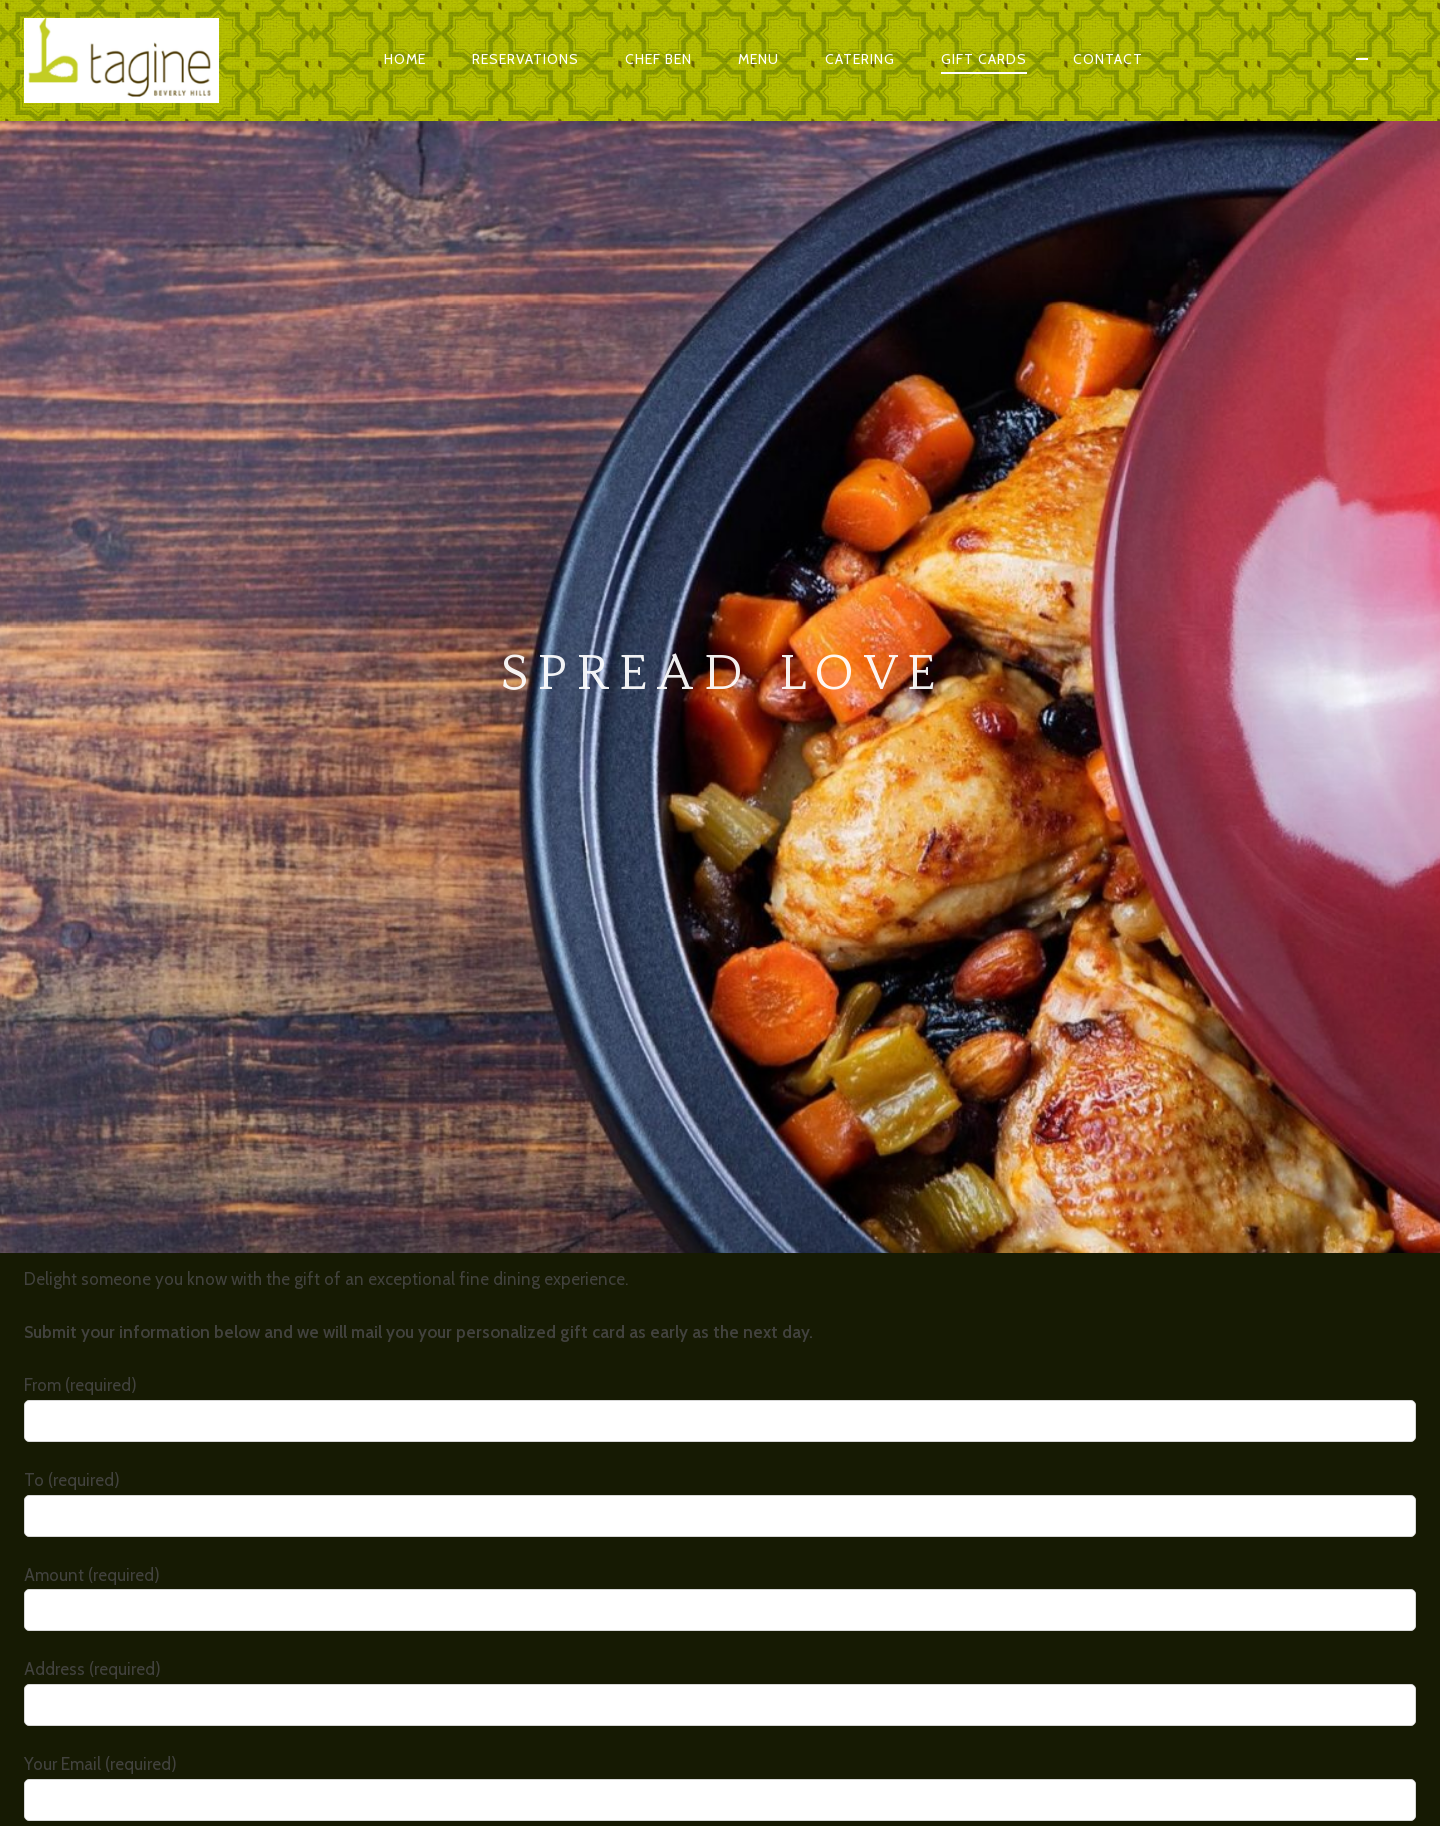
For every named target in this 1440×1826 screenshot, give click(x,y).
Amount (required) (720, 861)
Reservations (525, 59)
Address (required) (720, 955)
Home (405, 59)
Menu (758, 59)
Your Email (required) (720, 1050)
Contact (1108, 59)
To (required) (720, 766)
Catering (860, 59)
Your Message (720, 1330)
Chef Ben (658, 59)
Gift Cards (984, 59)
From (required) (720, 671)
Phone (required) (720, 1145)
